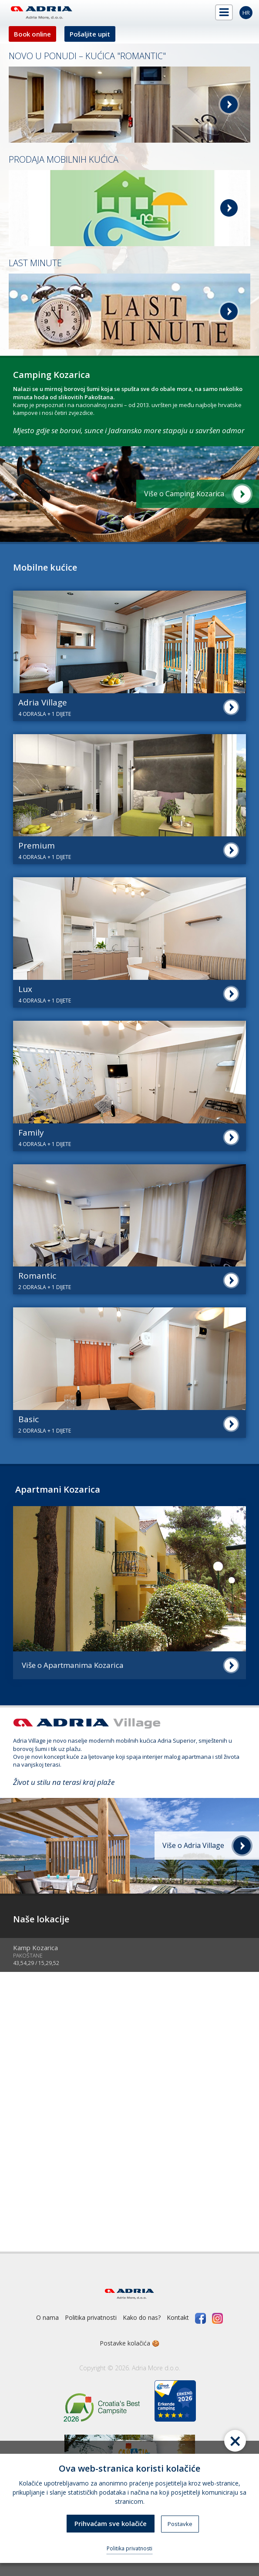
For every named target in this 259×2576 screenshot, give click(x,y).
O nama (47, 2317)
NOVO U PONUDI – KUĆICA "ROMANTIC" (87, 56)
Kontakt (178, 2317)
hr (246, 13)
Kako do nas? (142, 2317)
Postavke (180, 2524)
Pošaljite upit (90, 34)
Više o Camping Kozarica (184, 493)
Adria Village (29, 1740)
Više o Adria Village (193, 1845)
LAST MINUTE (35, 263)
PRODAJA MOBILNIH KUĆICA (63, 159)
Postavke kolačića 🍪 (129, 2343)
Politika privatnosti (91, 2317)
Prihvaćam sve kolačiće (110, 2523)
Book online (32, 34)
